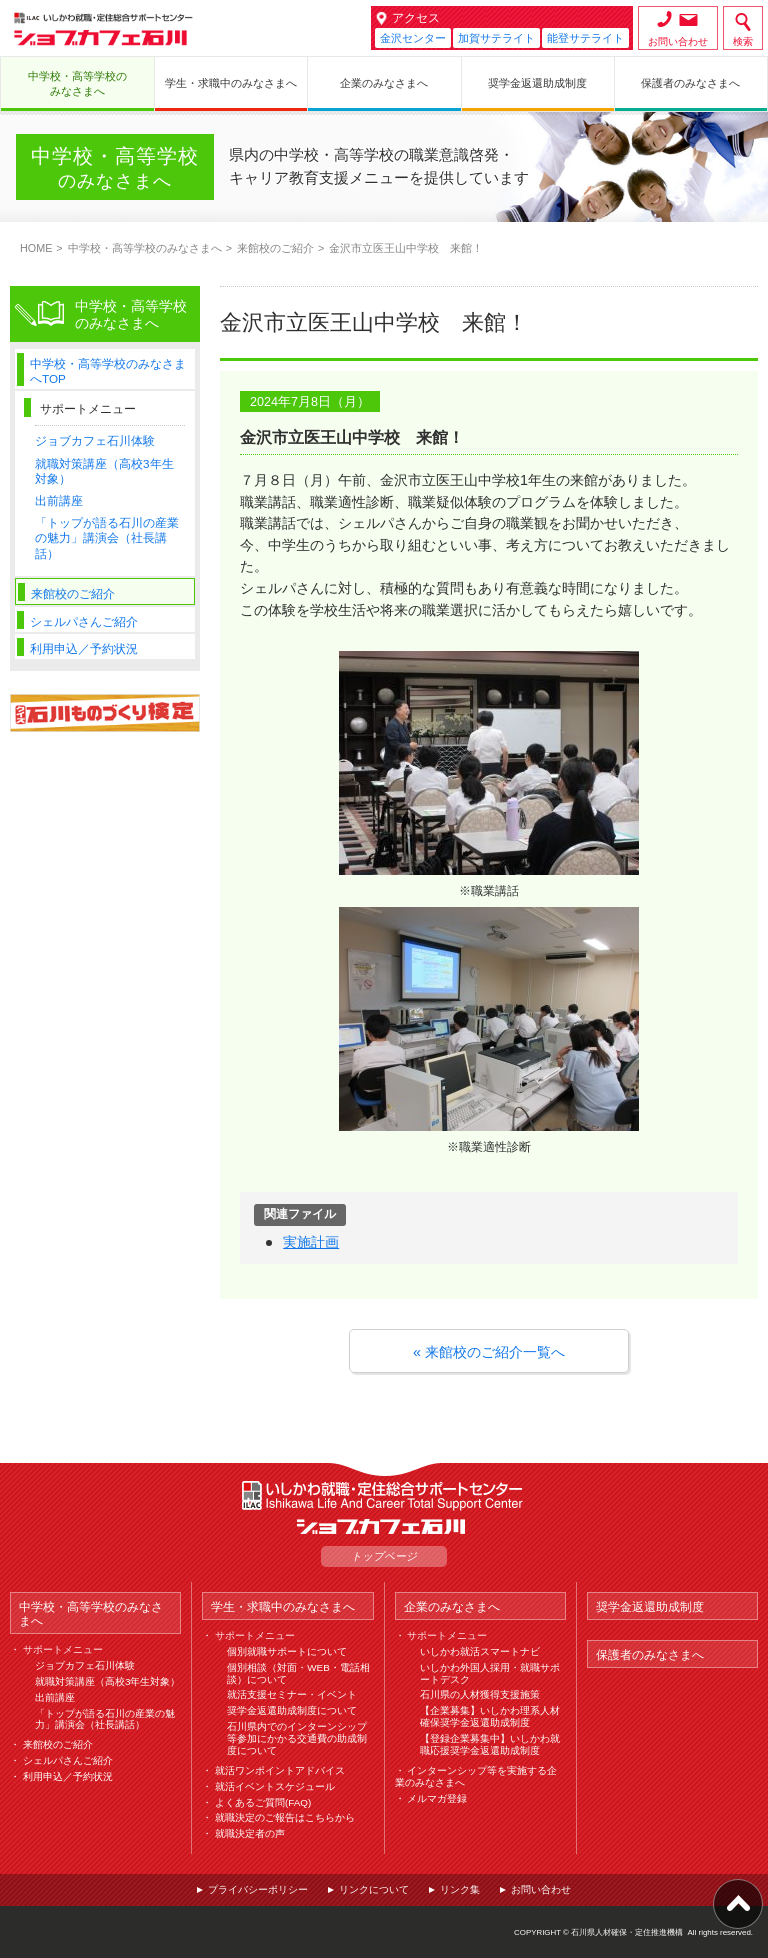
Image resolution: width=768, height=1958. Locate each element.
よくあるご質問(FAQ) (263, 1802)
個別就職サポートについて (287, 1651)
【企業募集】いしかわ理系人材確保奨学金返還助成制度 (490, 1716)
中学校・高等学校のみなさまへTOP (108, 371)
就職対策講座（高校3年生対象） (108, 1681)
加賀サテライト (496, 38)
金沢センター (413, 38)
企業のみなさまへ (452, 1606)
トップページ (384, 1556)
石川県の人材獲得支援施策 (480, 1694)
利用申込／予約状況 (84, 648)
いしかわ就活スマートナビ (480, 1651)
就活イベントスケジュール (275, 1786)
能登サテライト (585, 38)
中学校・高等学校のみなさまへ (145, 248)
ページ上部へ (738, 1904)
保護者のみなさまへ (650, 1654)
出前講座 (59, 500)
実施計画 (311, 1242)
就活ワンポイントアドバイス (280, 1770)
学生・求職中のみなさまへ (283, 1606)
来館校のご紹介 (275, 248)
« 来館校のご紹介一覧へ (489, 1352)
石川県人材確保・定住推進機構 (627, 1932)
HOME (36, 248)
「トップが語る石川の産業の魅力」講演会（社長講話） (107, 537)
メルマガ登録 (437, 1798)
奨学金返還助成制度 (650, 1606)
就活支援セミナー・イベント (292, 1694)
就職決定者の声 (250, 1833)
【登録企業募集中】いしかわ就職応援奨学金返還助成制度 (490, 1744)
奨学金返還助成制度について (292, 1710)
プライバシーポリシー (258, 1889)
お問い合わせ (678, 41)
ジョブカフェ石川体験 (95, 440)
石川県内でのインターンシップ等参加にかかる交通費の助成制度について (297, 1738)
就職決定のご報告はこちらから (285, 1817)
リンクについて (374, 1889)
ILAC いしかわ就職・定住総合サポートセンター (384, 1495)
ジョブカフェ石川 (103, 28)
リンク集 (460, 1889)
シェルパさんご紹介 (84, 621)
